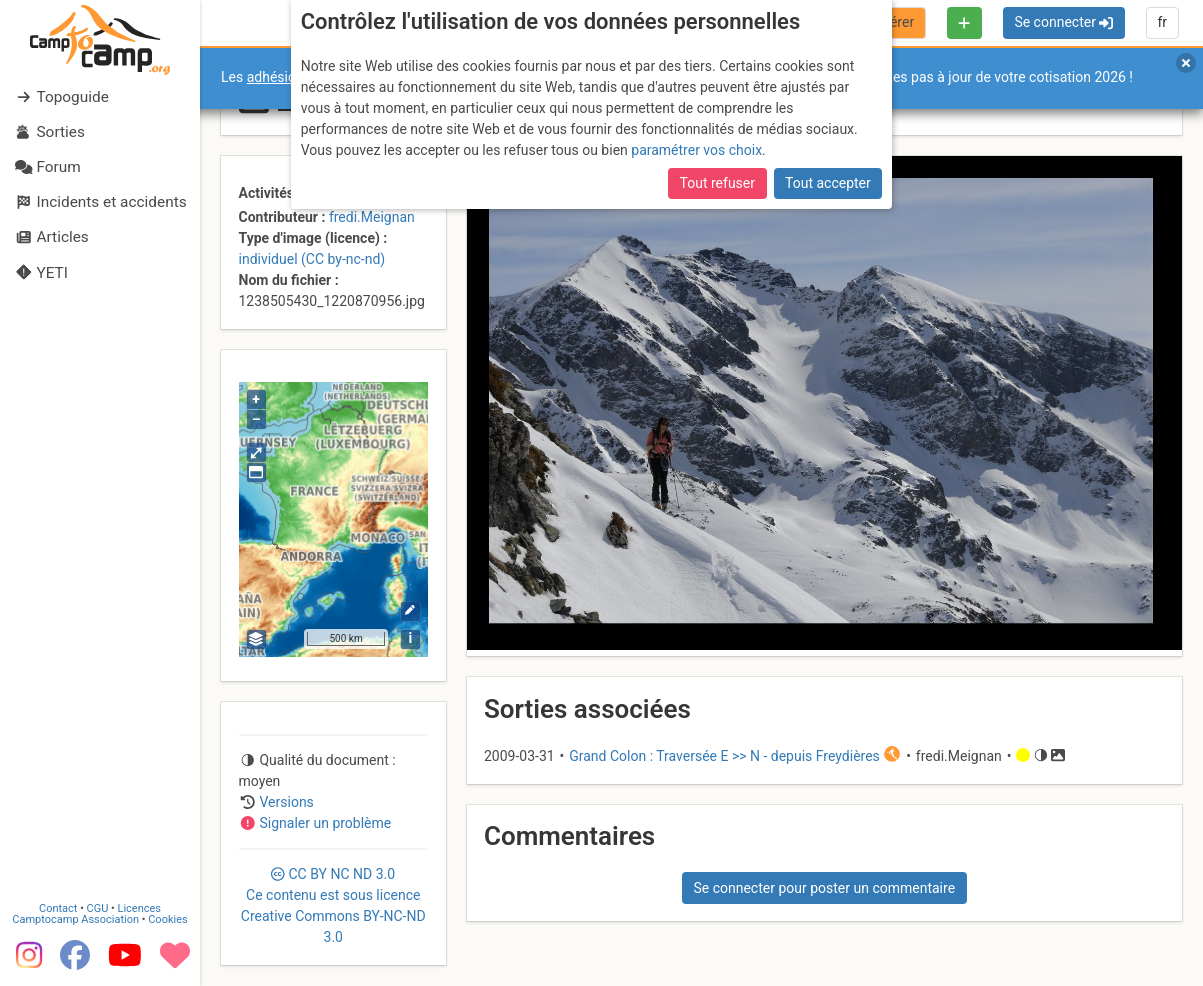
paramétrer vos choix (696, 150)
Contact (58, 908)
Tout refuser (717, 183)
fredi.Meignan (372, 217)
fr (1162, 22)
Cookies (167, 919)
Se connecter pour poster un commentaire (824, 888)
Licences (139, 908)
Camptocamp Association (75, 919)
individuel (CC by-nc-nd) (312, 259)
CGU (98, 908)
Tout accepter (828, 183)
